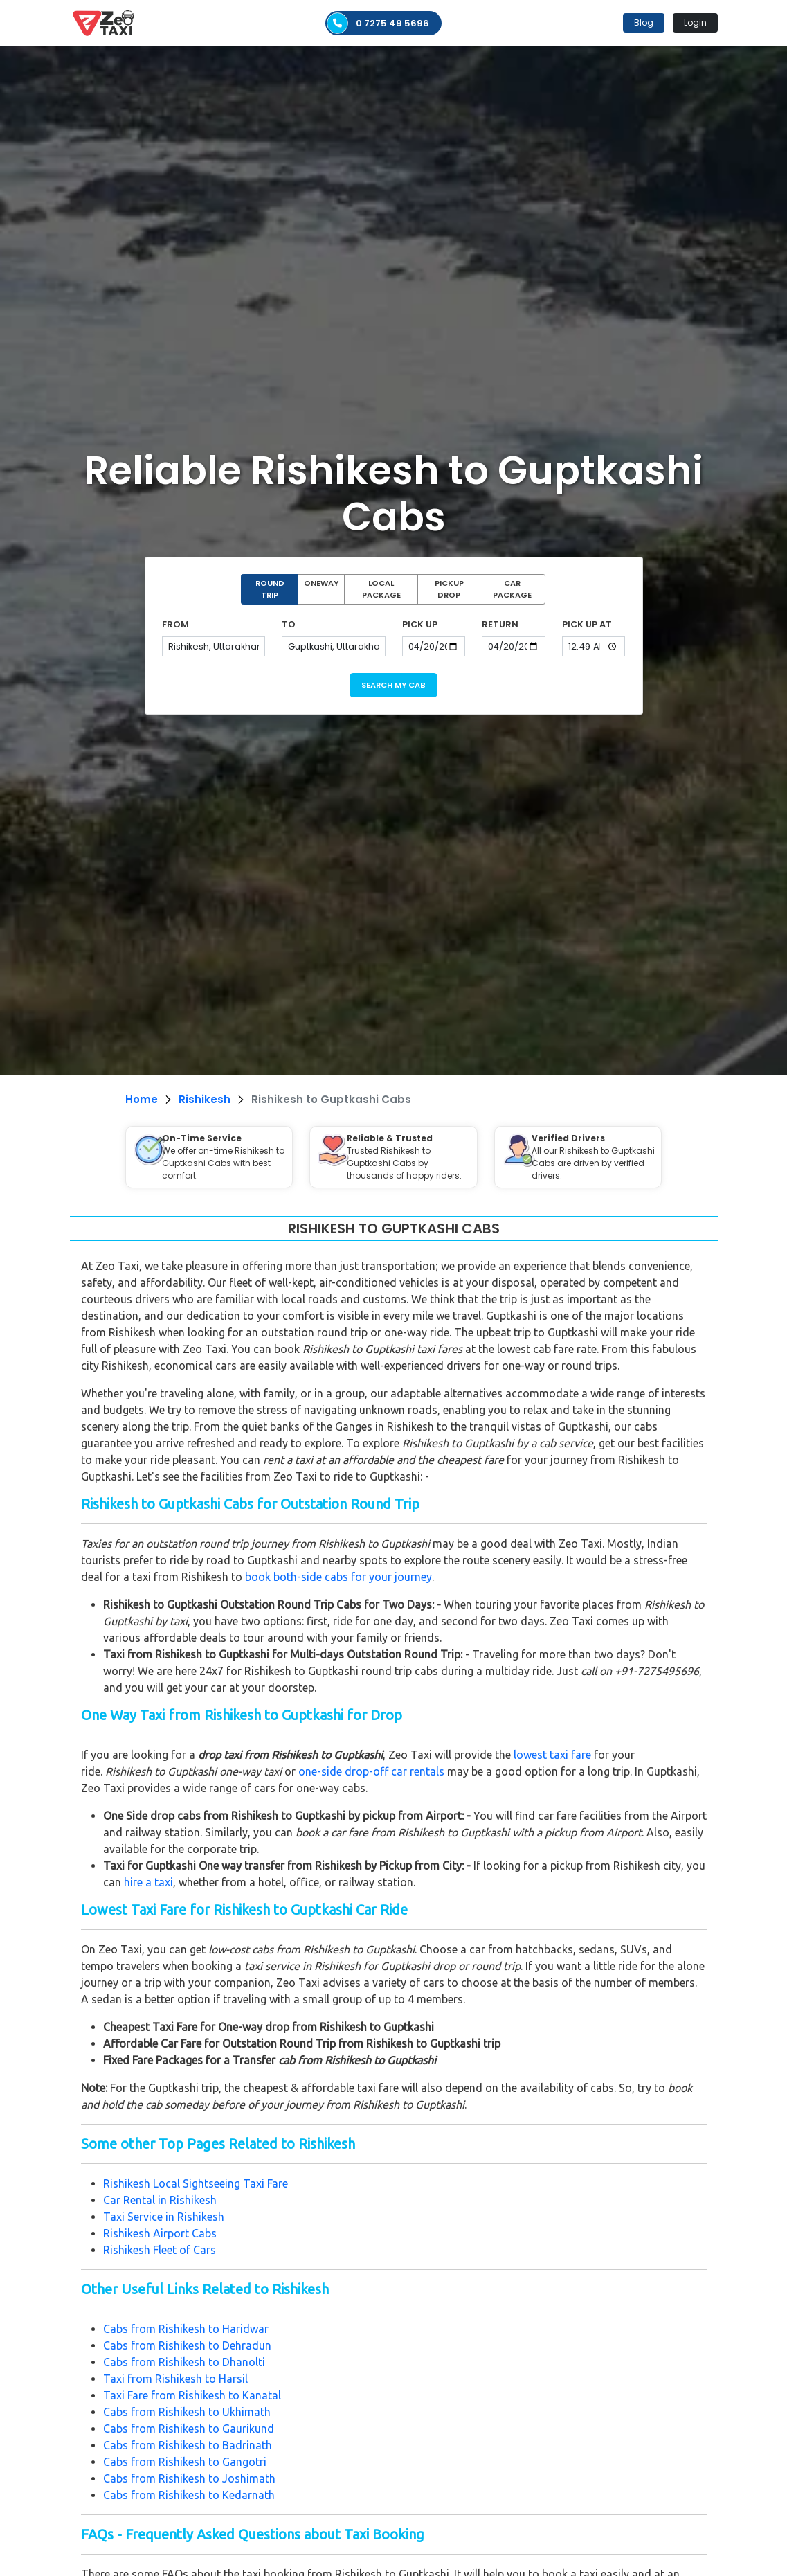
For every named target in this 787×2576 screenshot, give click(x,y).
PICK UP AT (587, 624)
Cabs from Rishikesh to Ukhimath (187, 2412)
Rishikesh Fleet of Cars (159, 2250)
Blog (643, 22)
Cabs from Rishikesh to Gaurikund (188, 2428)
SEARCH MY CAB (393, 684)
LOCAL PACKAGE (381, 589)
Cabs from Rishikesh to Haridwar (186, 2329)
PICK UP (419, 624)
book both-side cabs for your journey (338, 1577)
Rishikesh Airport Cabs (160, 2233)
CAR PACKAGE (512, 589)
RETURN (500, 624)
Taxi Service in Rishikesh (163, 2216)
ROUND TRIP (269, 589)
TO (289, 624)
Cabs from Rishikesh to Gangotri (184, 2462)
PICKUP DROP (449, 589)
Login (695, 22)
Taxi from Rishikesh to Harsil (175, 2378)
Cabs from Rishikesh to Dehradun (187, 2345)
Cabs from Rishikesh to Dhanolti (184, 2362)
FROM (175, 624)
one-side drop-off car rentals (371, 1771)
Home (141, 1099)
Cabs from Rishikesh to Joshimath (189, 2478)
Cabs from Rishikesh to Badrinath (187, 2445)
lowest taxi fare (552, 1754)
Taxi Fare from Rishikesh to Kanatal (192, 2395)
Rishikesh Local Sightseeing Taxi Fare (195, 2183)
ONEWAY (321, 583)
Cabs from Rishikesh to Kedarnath (189, 2495)
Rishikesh (204, 1099)
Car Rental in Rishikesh (160, 2200)
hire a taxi (148, 1882)
